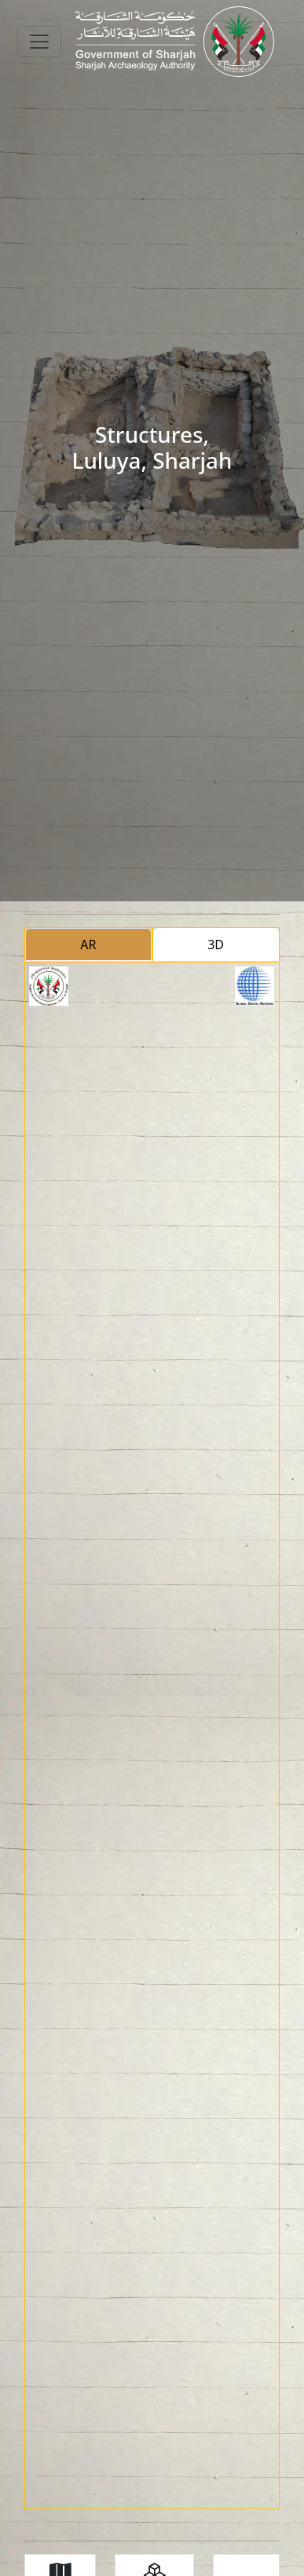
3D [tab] (215, 944)
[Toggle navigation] (39, 41)
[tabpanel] (151, 1735)
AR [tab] (88, 944)
